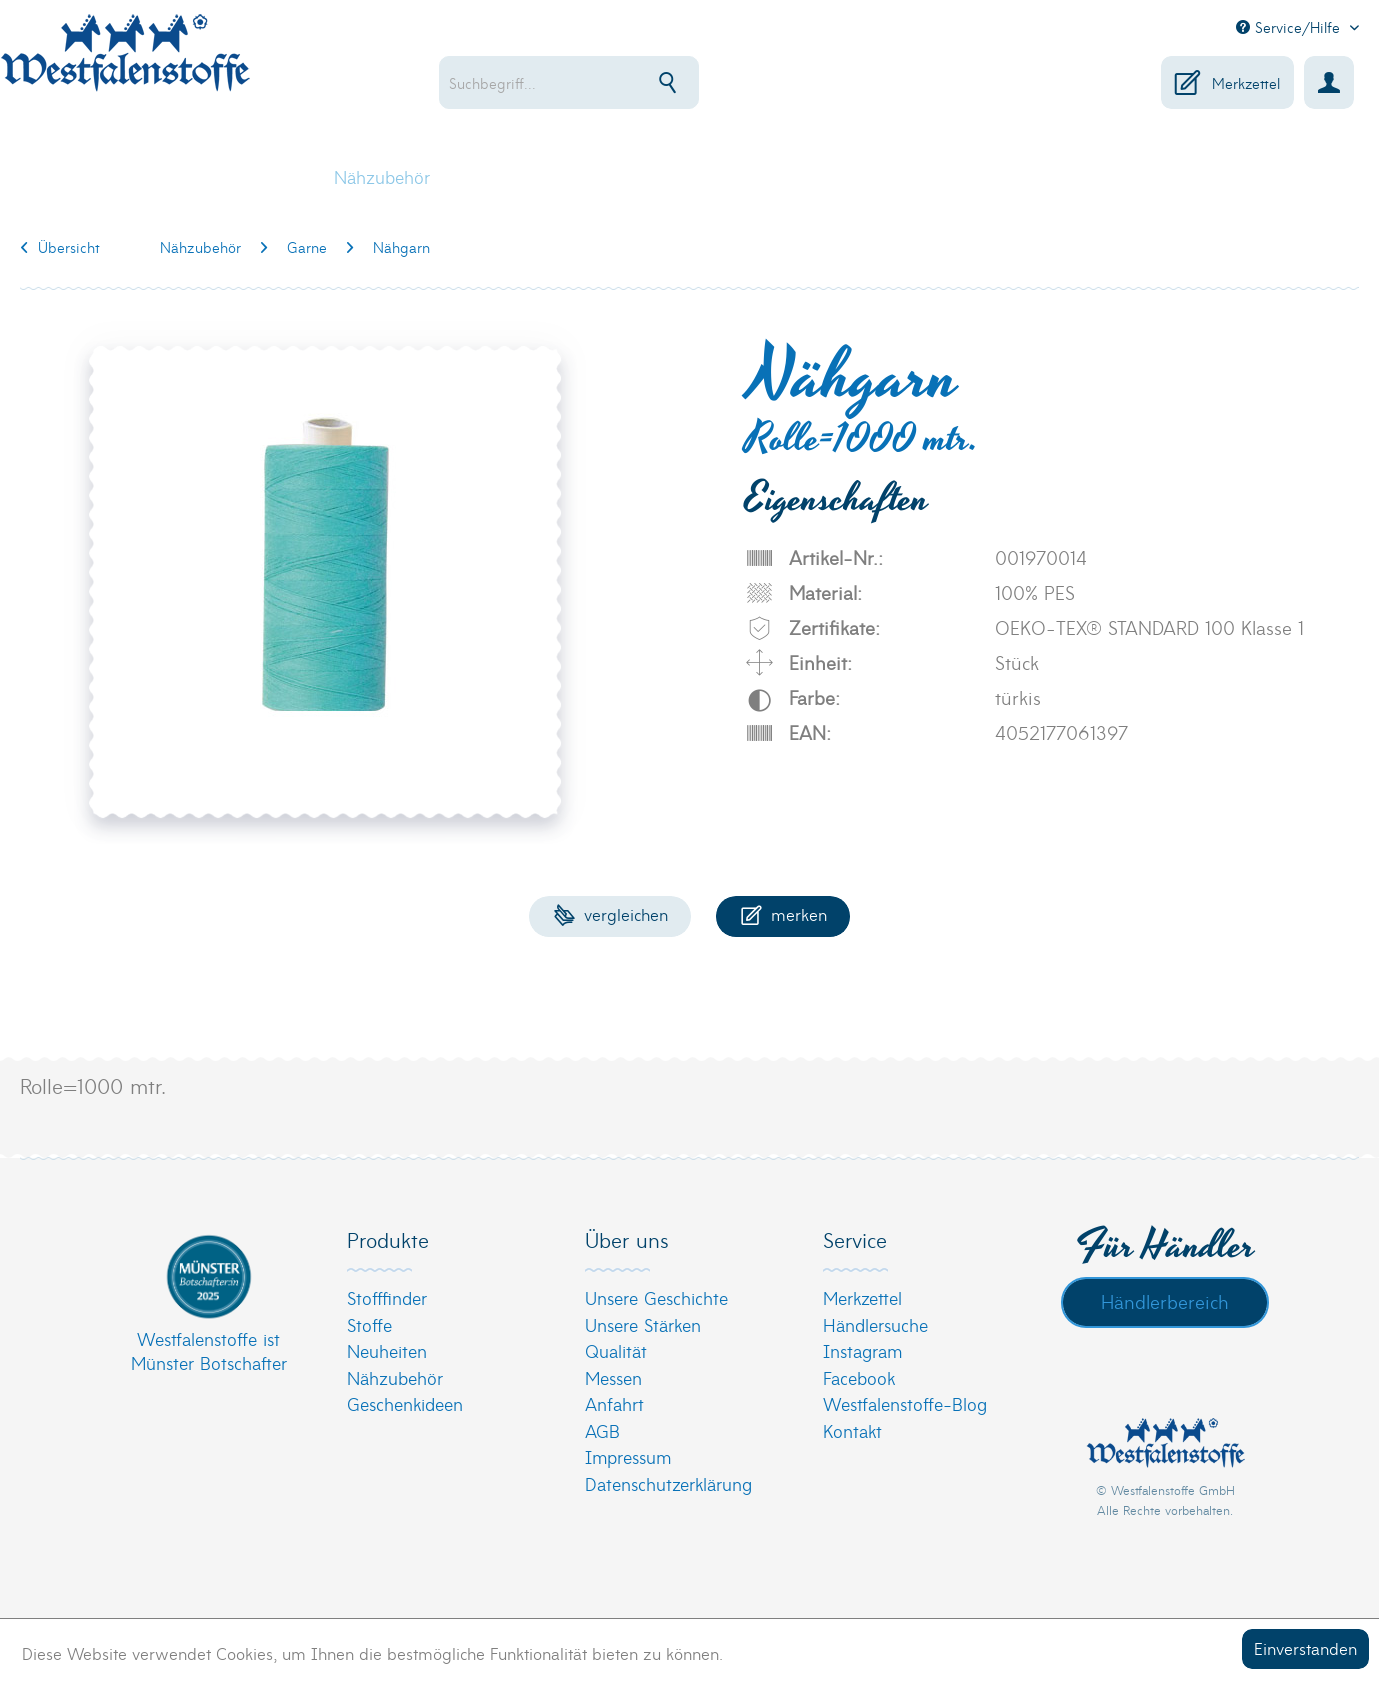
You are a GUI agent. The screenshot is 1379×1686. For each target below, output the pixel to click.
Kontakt (852, 1430)
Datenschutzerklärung (668, 1483)
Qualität (616, 1350)
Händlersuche (875, 1324)
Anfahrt (614, 1403)
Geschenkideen (405, 1403)
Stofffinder (387, 1297)
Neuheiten (387, 1350)
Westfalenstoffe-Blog (905, 1403)
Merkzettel (862, 1297)
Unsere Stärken (643, 1324)
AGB (602, 1430)
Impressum (628, 1456)
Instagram (862, 1350)
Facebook (859, 1377)
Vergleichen (610, 913)
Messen (613, 1377)
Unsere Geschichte (656, 1297)
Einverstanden (1305, 1647)
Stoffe (369, 1324)
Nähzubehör (395, 1377)
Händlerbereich (1165, 1301)
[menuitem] (630, 82)
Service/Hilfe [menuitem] (1290, 27)
